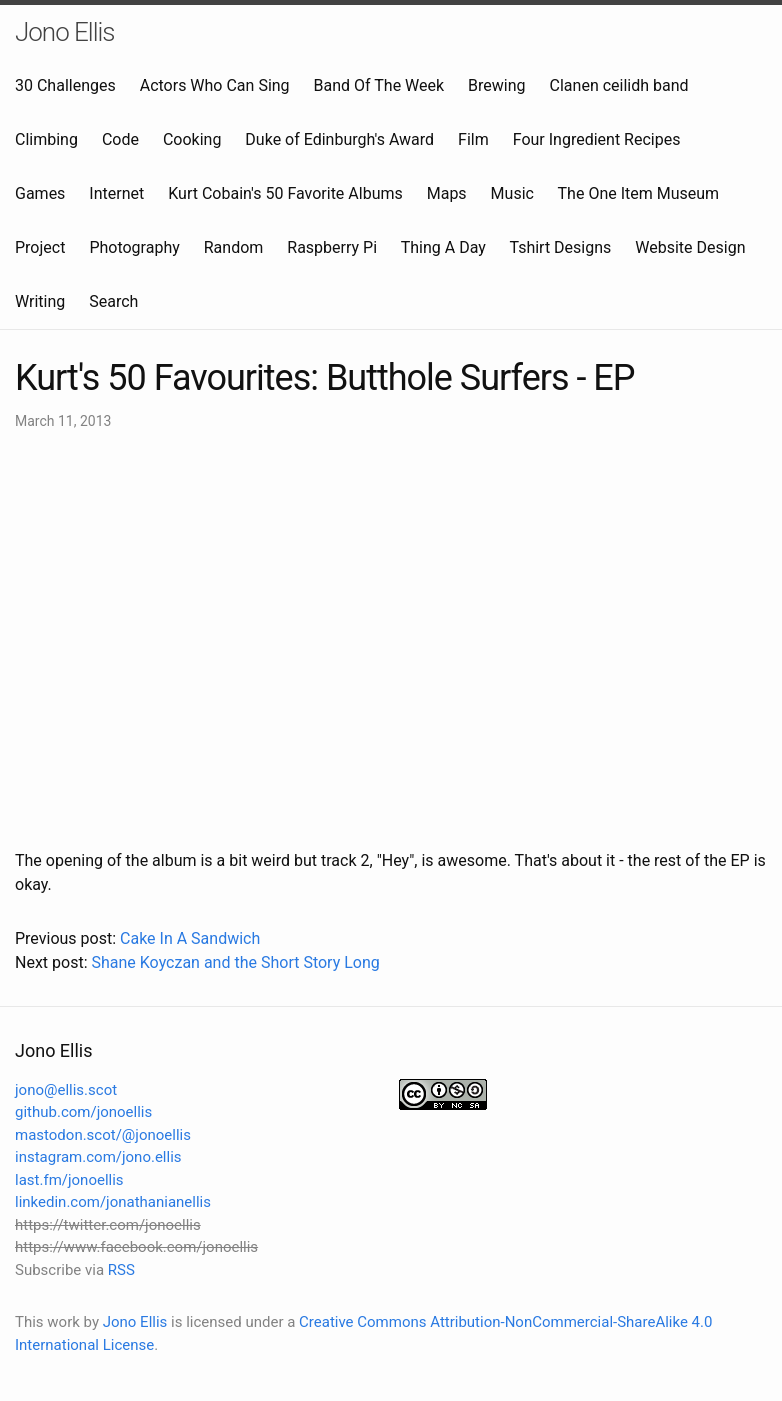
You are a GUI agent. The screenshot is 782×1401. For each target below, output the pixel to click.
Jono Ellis (65, 32)
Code (120, 139)
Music (512, 193)
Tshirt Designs (561, 247)
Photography (134, 247)
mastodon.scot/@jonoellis (103, 1135)
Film (473, 139)
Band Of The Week (379, 85)
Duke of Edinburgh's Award (339, 139)
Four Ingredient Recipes (597, 139)
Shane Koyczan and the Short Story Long (235, 962)
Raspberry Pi (332, 247)
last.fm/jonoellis (69, 1180)
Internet (116, 193)
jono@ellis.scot (66, 1090)
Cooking (192, 139)
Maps (447, 193)
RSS (121, 1270)
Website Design (690, 247)
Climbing (46, 139)
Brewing (496, 85)
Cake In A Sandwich (190, 938)
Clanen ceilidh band (619, 85)
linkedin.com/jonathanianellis (113, 1202)
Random (234, 247)
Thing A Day (443, 247)
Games (40, 193)
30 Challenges (65, 85)
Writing (40, 301)
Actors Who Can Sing (215, 85)
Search (113, 301)
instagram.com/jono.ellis (98, 1157)
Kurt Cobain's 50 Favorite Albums (285, 193)
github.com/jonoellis (83, 1112)
